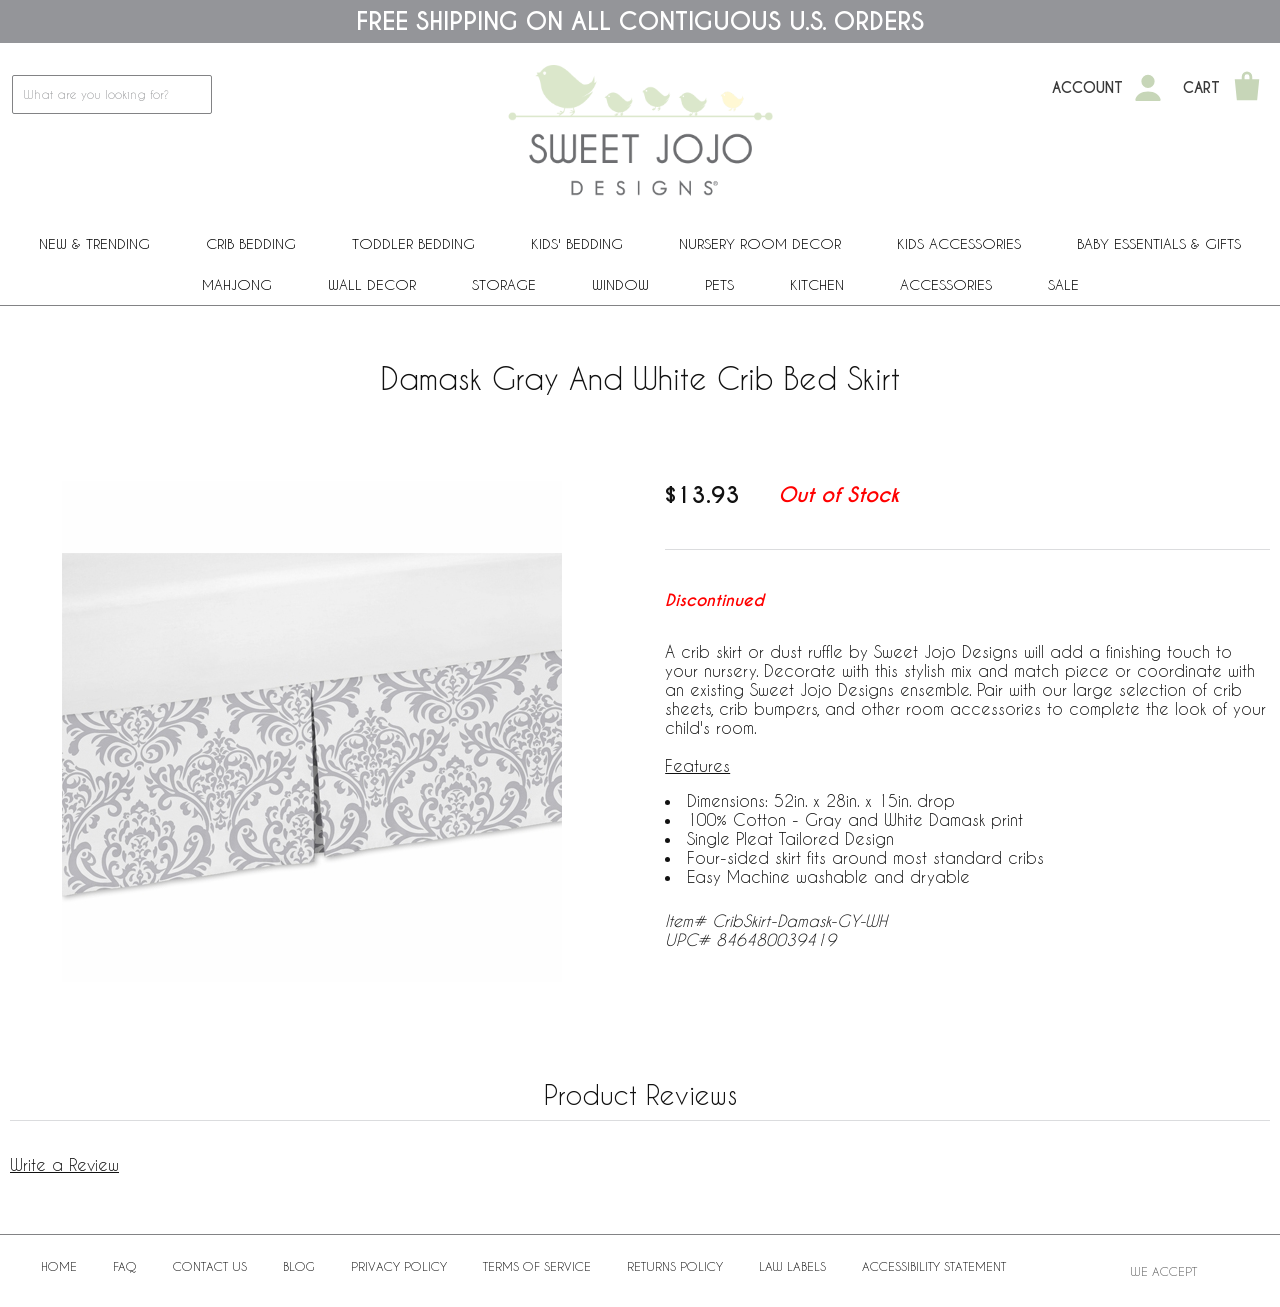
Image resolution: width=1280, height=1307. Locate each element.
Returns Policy (675, 1266)
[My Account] (1148, 88)
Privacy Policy (399, 1266)
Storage (504, 284)
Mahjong (237, 284)
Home (59, 1266)
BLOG (299, 1266)
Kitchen (817, 284)
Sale (1063, 284)
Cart (1201, 88)
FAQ (125, 1266)
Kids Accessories (959, 243)
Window (620, 284)
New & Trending (94, 243)
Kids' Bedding (577, 243)
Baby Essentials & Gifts (1159, 243)
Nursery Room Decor (760, 243)
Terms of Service (537, 1266)
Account (1087, 88)
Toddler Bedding (413, 243)
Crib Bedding (251, 243)
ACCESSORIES (946, 284)
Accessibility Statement (934, 1266)
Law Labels (792, 1266)
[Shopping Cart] (1247, 88)
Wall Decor (372, 284)
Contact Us (210, 1266)
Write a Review (64, 1164)
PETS (719, 284)
